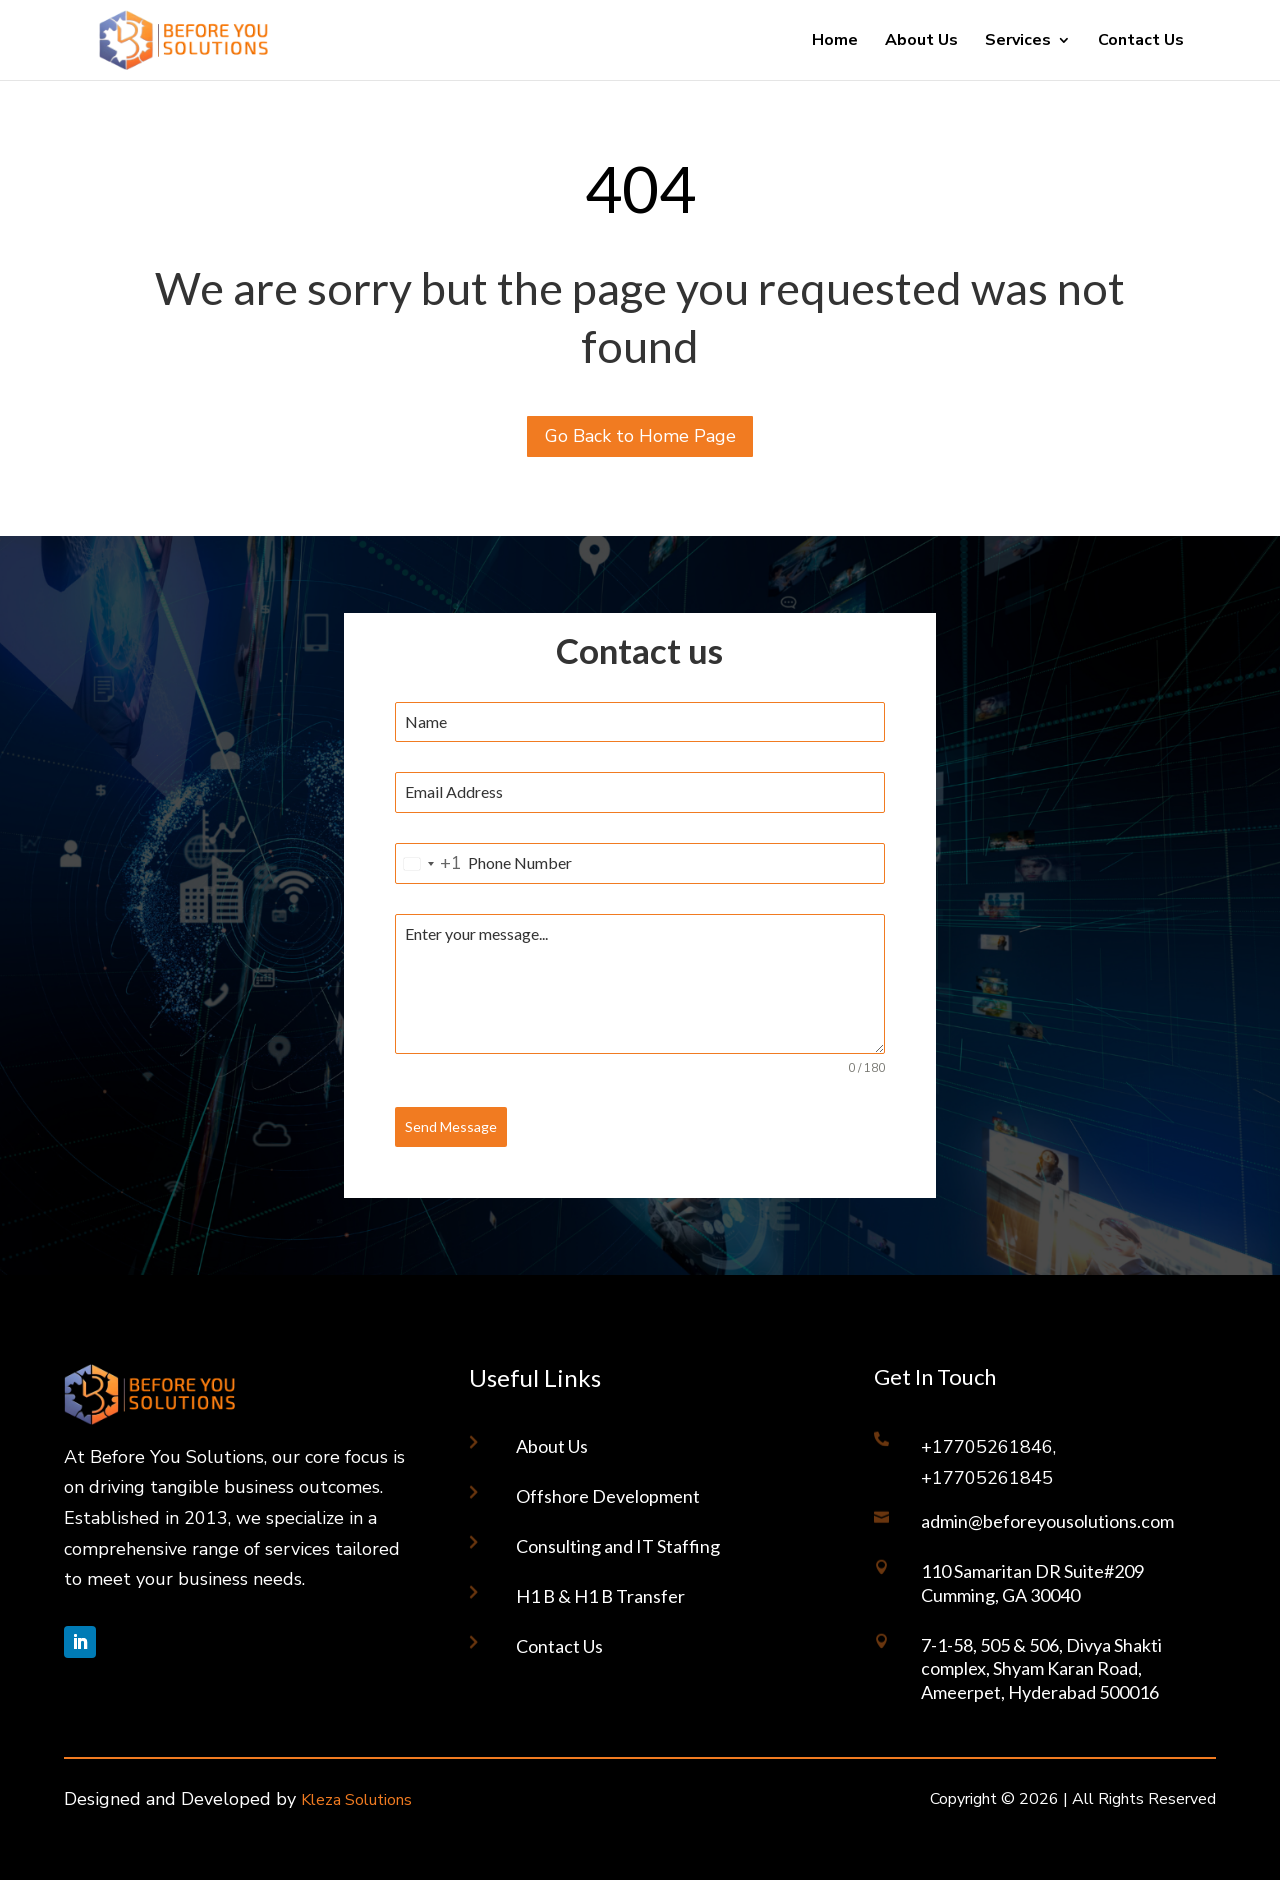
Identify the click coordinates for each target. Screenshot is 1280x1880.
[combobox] (429, 863)
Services (1018, 42)
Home (835, 42)
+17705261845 (987, 1478)
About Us (921, 42)
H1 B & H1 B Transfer (600, 1596)
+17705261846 (987, 1447)
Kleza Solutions (356, 1800)
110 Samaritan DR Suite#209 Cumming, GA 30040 (1032, 1582)
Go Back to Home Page (640, 436)
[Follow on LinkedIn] (80, 1642)
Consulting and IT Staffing (618, 1546)
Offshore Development (608, 1496)
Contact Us (1141, 42)
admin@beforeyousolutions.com (1047, 1521)
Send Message (451, 1126)
